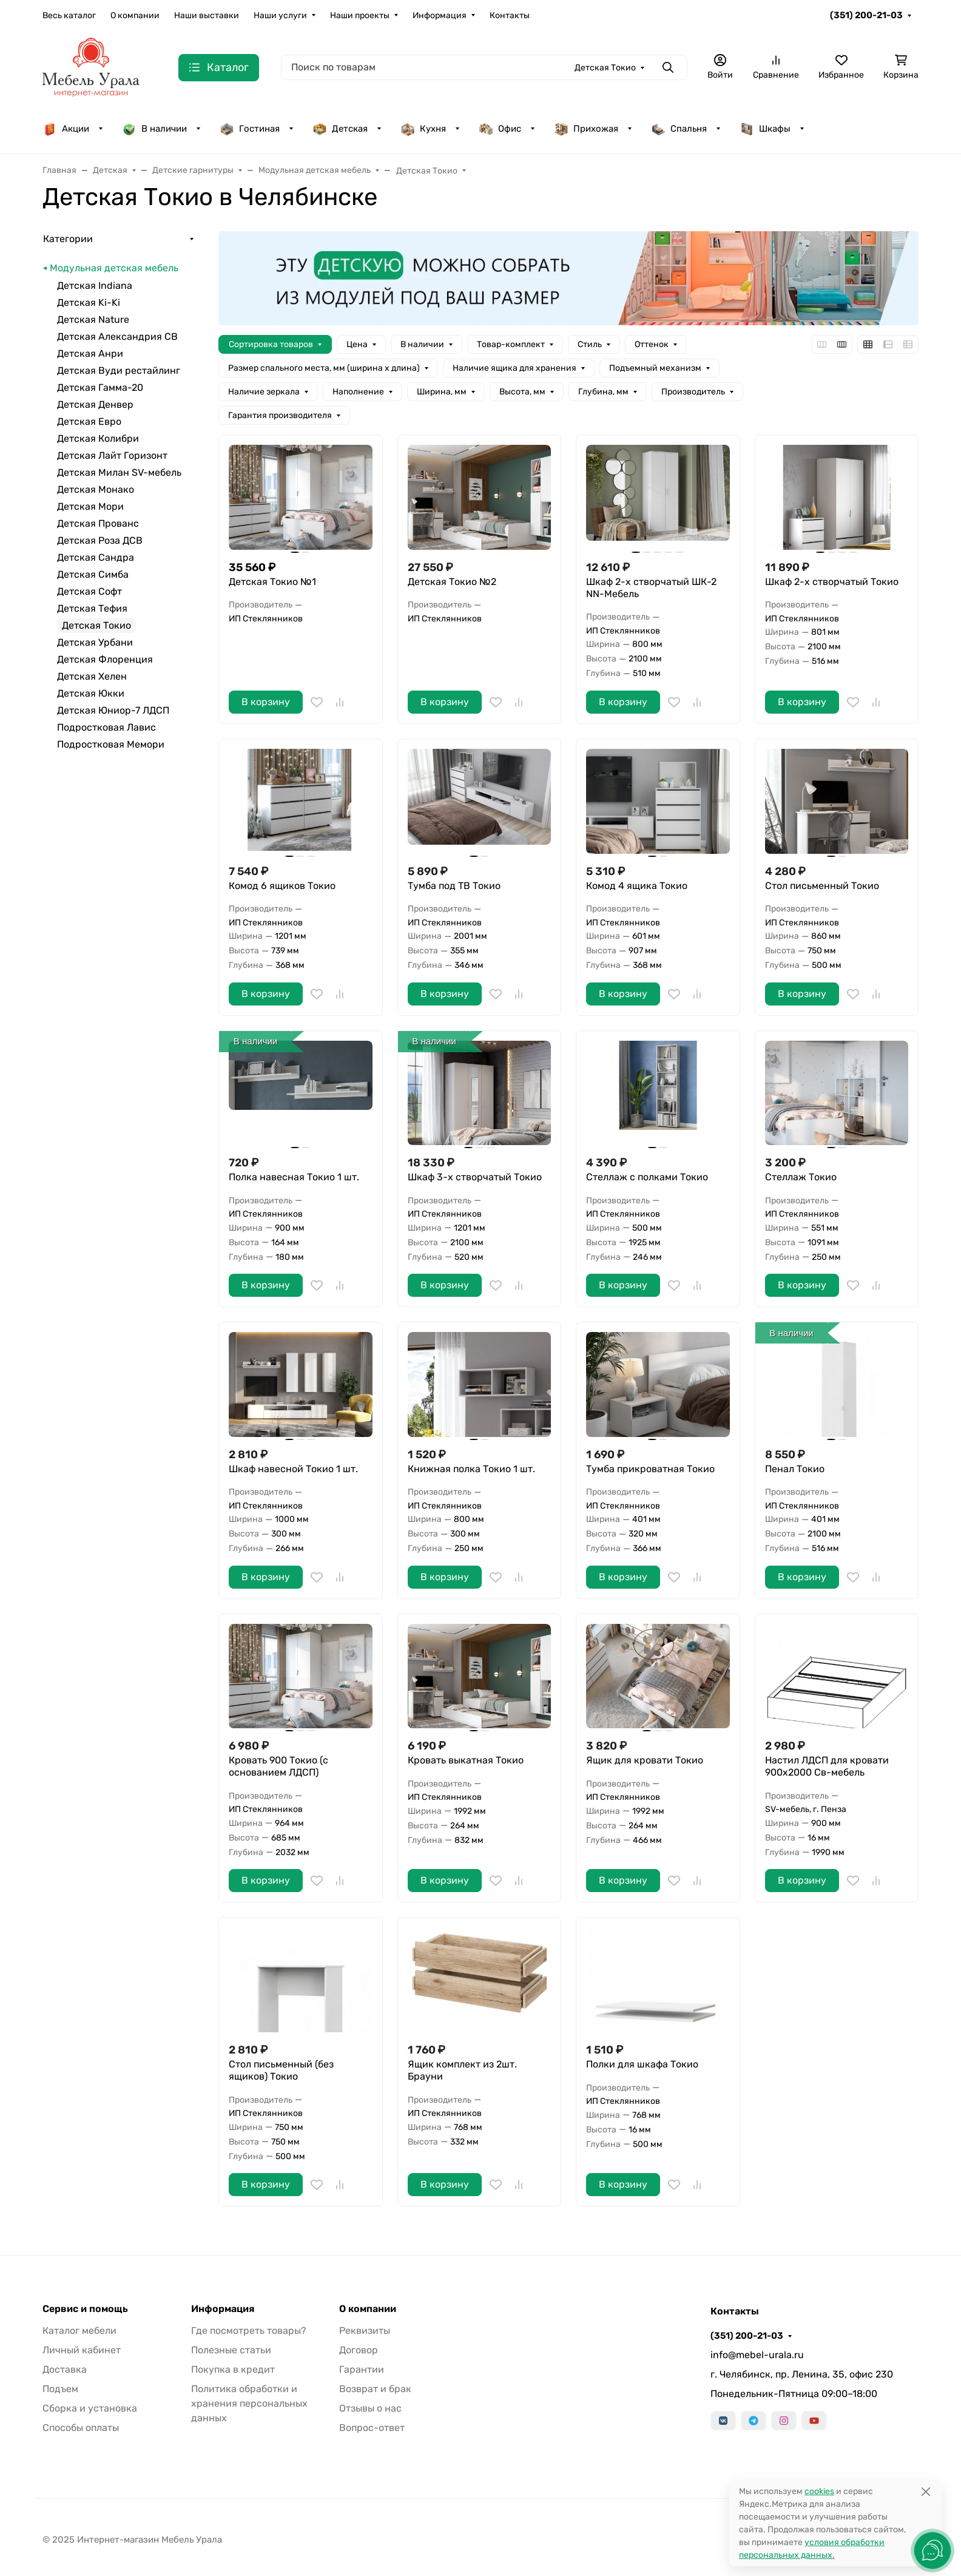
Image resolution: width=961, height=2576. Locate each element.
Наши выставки (206, 15)
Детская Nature (93, 319)
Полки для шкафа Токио (642, 2064)
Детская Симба (93, 574)
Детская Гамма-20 (100, 387)
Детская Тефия (92, 608)
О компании (135, 15)
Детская (340, 128)
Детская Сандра (95, 557)
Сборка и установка (89, 2408)
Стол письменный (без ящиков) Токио (281, 2070)
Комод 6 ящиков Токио (282, 885)
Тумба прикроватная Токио (650, 1469)
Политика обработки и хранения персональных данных (249, 2403)
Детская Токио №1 (272, 581)
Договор (358, 2350)
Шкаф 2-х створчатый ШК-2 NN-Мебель (651, 588)
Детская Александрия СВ (117, 336)
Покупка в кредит (233, 2369)
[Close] (925, 2491)
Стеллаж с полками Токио (647, 1177)
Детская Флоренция (105, 659)
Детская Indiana (94, 285)
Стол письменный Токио (822, 885)
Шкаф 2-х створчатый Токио (832, 581)
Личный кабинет (81, 2350)
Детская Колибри (98, 438)
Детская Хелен (92, 676)
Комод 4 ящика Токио (636, 885)
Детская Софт (89, 591)
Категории (68, 239)
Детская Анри (90, 353)
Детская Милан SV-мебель (119, 472)
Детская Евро (89, 421)
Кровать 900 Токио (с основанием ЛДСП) (278, 1766)
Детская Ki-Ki (88, 302)
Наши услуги (280, 15)
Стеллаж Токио (801, 1177)
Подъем (60, 2389)
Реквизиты (364, 2330)
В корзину (265, 702)
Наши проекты (359, 15)
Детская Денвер (95, 404)
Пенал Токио (794, 1469)
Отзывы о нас (370, 2408)
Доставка (64, 2369)
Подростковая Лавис (106, 727)
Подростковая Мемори (110, 744)
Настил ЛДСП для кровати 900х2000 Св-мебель (827, 1766)
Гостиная (250, 128)
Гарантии (361, 2369)
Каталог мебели (79, 2330)
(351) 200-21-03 (866, 15)
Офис (500, 128)
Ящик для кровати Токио (644, 1760)
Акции (65, 128)
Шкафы (765, 128)
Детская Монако (95, 489)
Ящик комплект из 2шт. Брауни (462, 2070)
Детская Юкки (90, 693)
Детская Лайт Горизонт (112, 455)
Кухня (423, 128)
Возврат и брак (375, 2389)
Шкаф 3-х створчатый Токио (475, 1177)
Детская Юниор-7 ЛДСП (113, 710)
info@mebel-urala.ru (757, 2355)
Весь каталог (69, 15)
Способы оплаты (80, 2427)
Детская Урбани (95, 642)
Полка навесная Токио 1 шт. (294, 1177)
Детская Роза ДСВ (100, 540)
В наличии (154, 128)
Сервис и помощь (85, 2309)
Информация (440, 15)
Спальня (679, 128)
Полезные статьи (231, 2350)
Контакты (510, 15)
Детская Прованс (98, 523)
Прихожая (586, 128)
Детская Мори (90, 506)
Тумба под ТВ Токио (454, 885)
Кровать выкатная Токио (466, 1760)
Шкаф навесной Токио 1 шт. (293, 1469)
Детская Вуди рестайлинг (118, 370)
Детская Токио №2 (452, 581)
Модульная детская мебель (114, 268)
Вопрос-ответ (372, 2427)
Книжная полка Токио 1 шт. (471, 1469)
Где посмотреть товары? (248, 2330)
